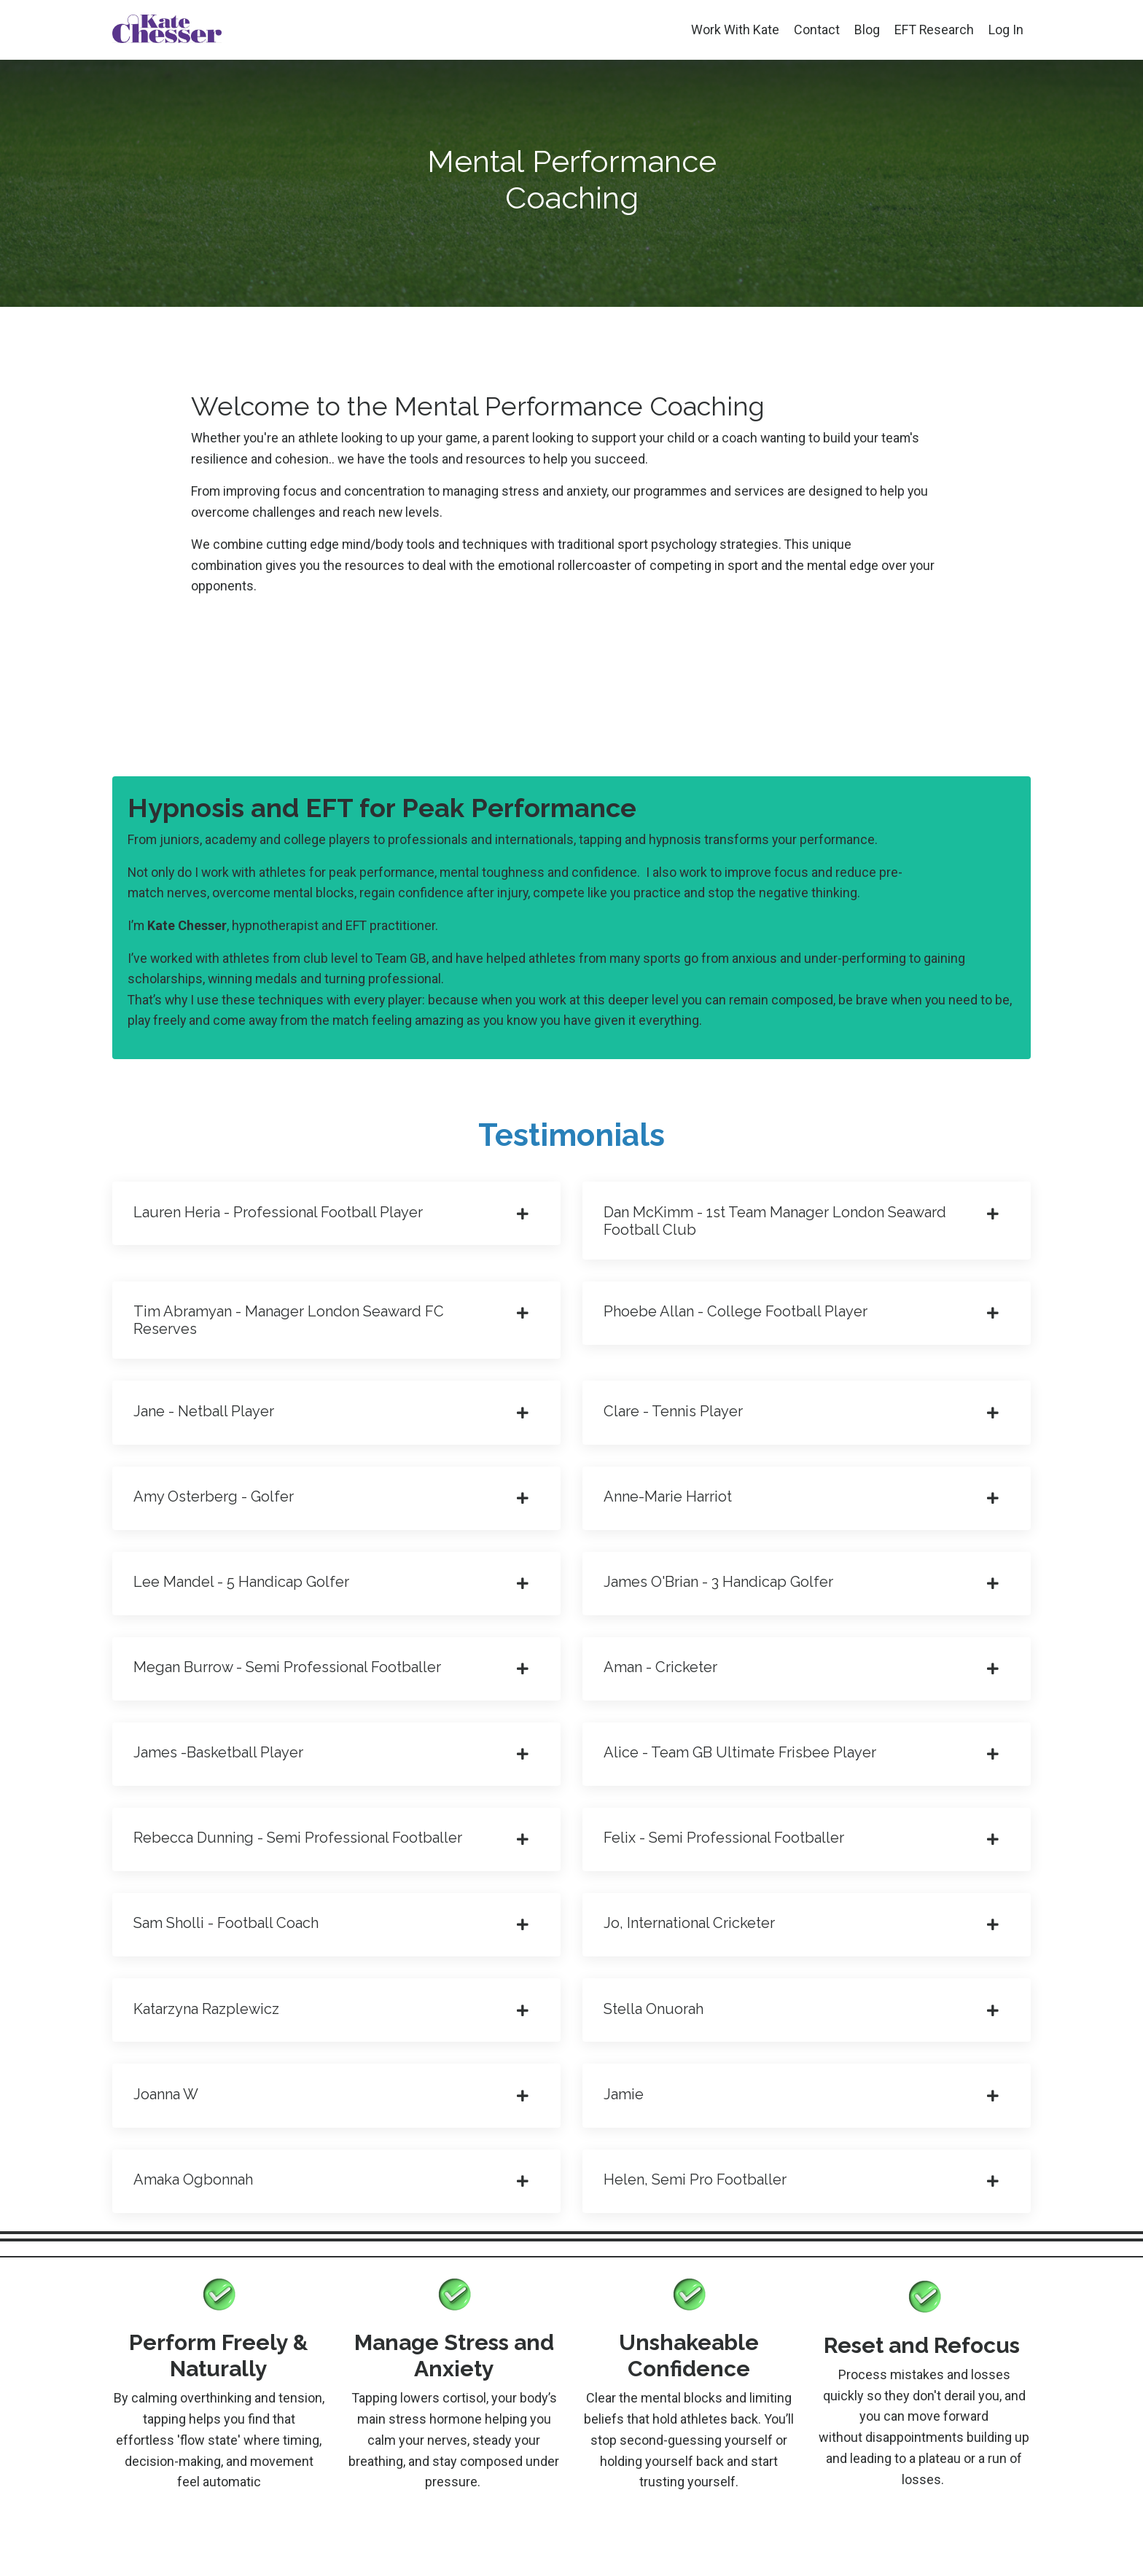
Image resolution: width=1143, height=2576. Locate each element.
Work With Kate (734, 29)
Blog (866, 29)
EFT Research (934, 29)
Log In (1005, 29)
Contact (816, 29)
